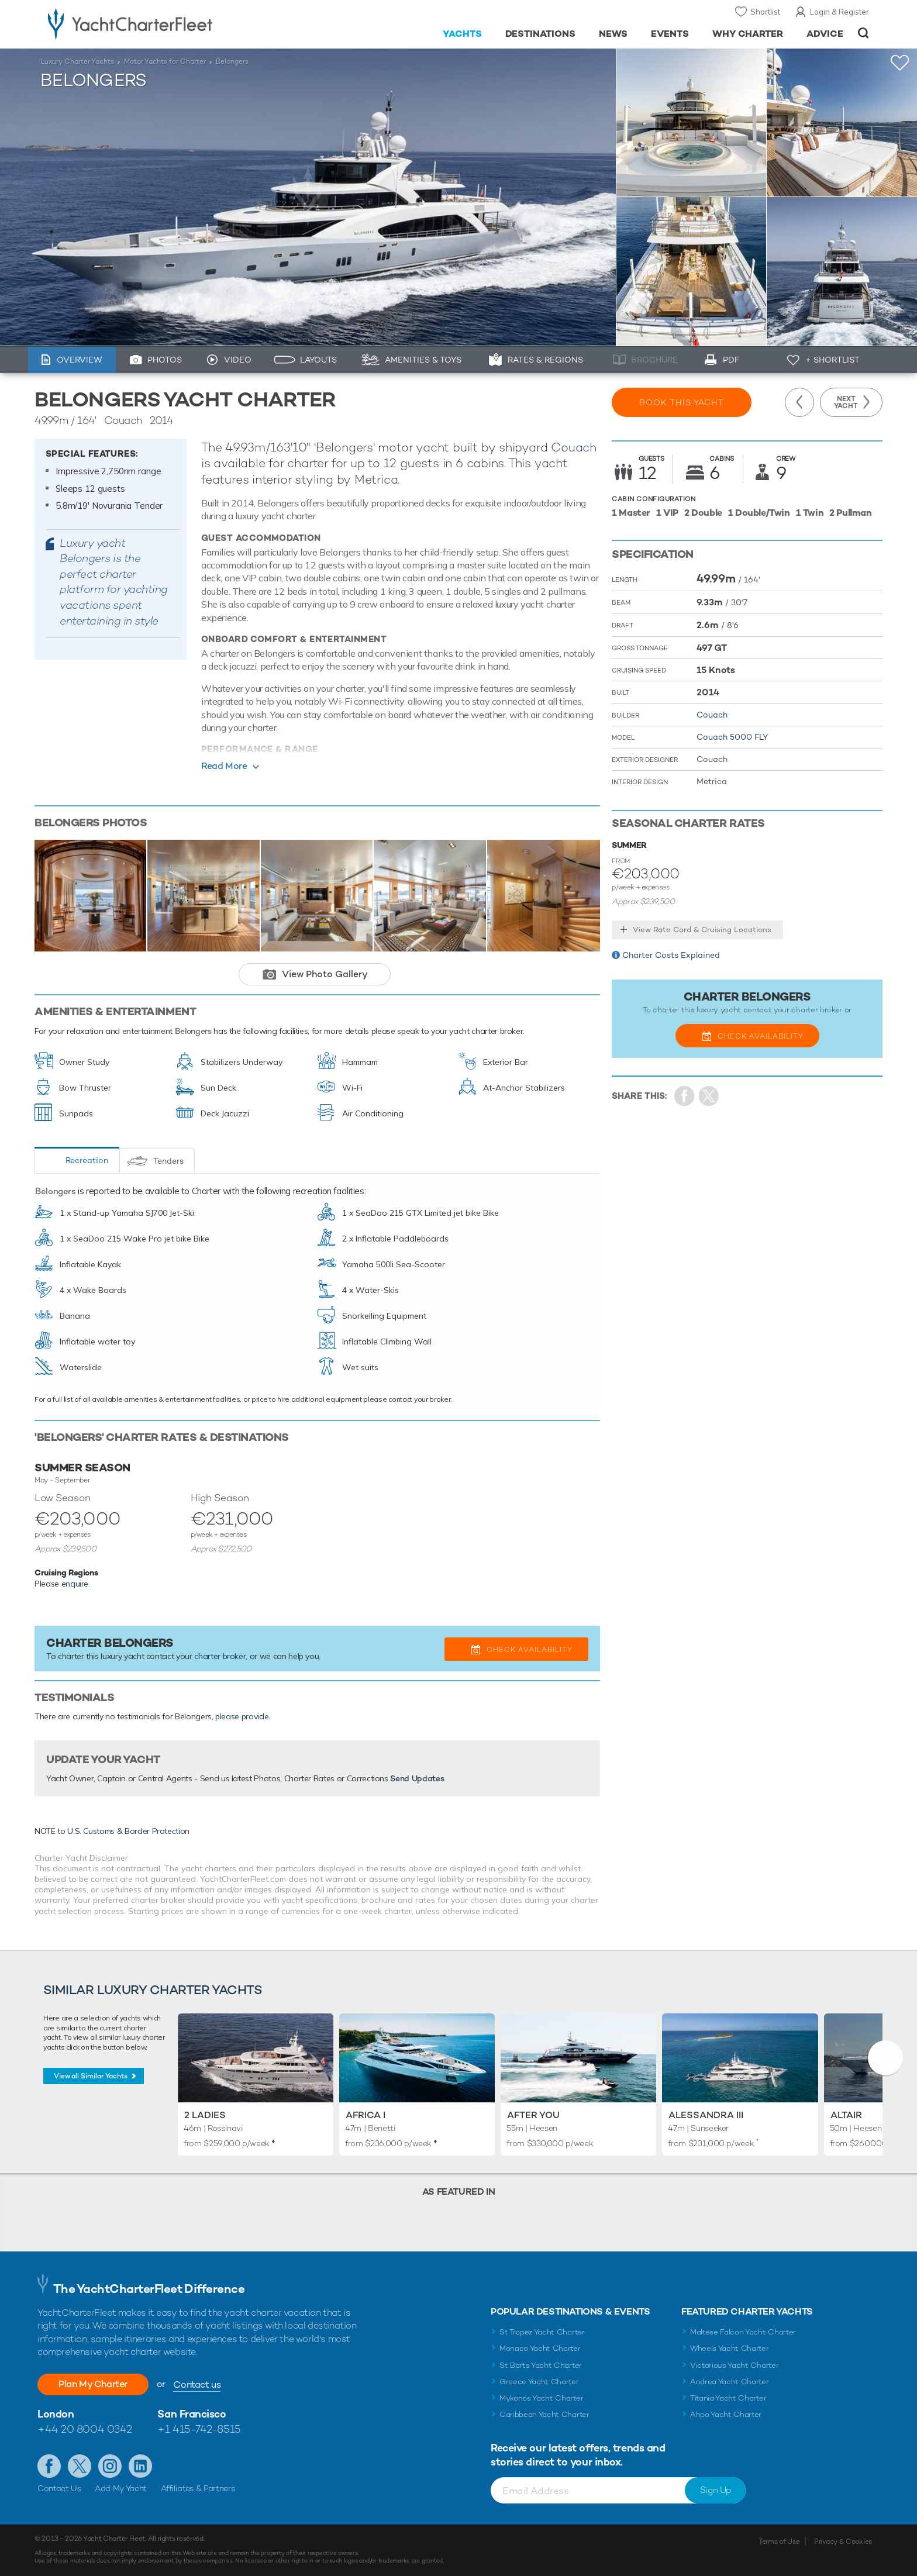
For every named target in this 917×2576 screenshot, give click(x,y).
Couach (574, 447)
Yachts (462, 33)
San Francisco (191, 2413)
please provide (241, 1716)
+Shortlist (900, 63)
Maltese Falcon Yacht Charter (743, 2332)
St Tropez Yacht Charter (542, 2332)
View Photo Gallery (325, 974)
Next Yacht (846, 402)
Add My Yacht (121, 2488)
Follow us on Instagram (110, 2466)
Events (670, 33)
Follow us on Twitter (79, 2466)
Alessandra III (705, 2115)
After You (533, 2115)
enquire (75, 1583)
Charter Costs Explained (671, 955)
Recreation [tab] (87, 1160)
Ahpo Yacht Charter (725, 2414)
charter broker (220, 1656)
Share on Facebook (684, 1096)
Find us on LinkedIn (140, 2466)
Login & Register (839, 11)
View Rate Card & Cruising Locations (702, 929)
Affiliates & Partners (198, 2488)
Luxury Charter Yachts (77, 61)
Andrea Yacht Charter (729, 2382)
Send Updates (417, 1778)
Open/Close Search (863, 33)
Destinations (540, 33)
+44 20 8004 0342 (84, 2429)
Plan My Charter (92, 2384)
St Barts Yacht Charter (540, 2365)
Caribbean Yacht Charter (544, 2414)
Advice (824, 33)
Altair (846, 2115)
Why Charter (748, 33)
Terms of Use (779, 2541)
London (55, 2413)
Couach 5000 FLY (732, 737)
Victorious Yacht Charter (734, 2365)
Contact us (196, 2384)
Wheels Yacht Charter (729, 2348)
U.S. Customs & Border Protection (128, 1831)
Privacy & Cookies (843, 2541)
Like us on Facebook (49, 2466)
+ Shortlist (832, 359)
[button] (885, 2057)
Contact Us (59, 2488)
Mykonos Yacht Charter (541, 2398)
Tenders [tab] (168, 1161)
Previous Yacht (799, 402)
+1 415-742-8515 (198, 2429)
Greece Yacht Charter (539, 2382)
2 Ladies (205, 2115)
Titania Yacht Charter (728, 2398)
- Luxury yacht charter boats (167, 23)
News (613, 33)
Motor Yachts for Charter (165, 61)
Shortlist (765, 11)
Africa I (365, 2115)
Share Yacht (709, 1096)
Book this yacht (681, 402)
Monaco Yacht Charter (540, 2348)
